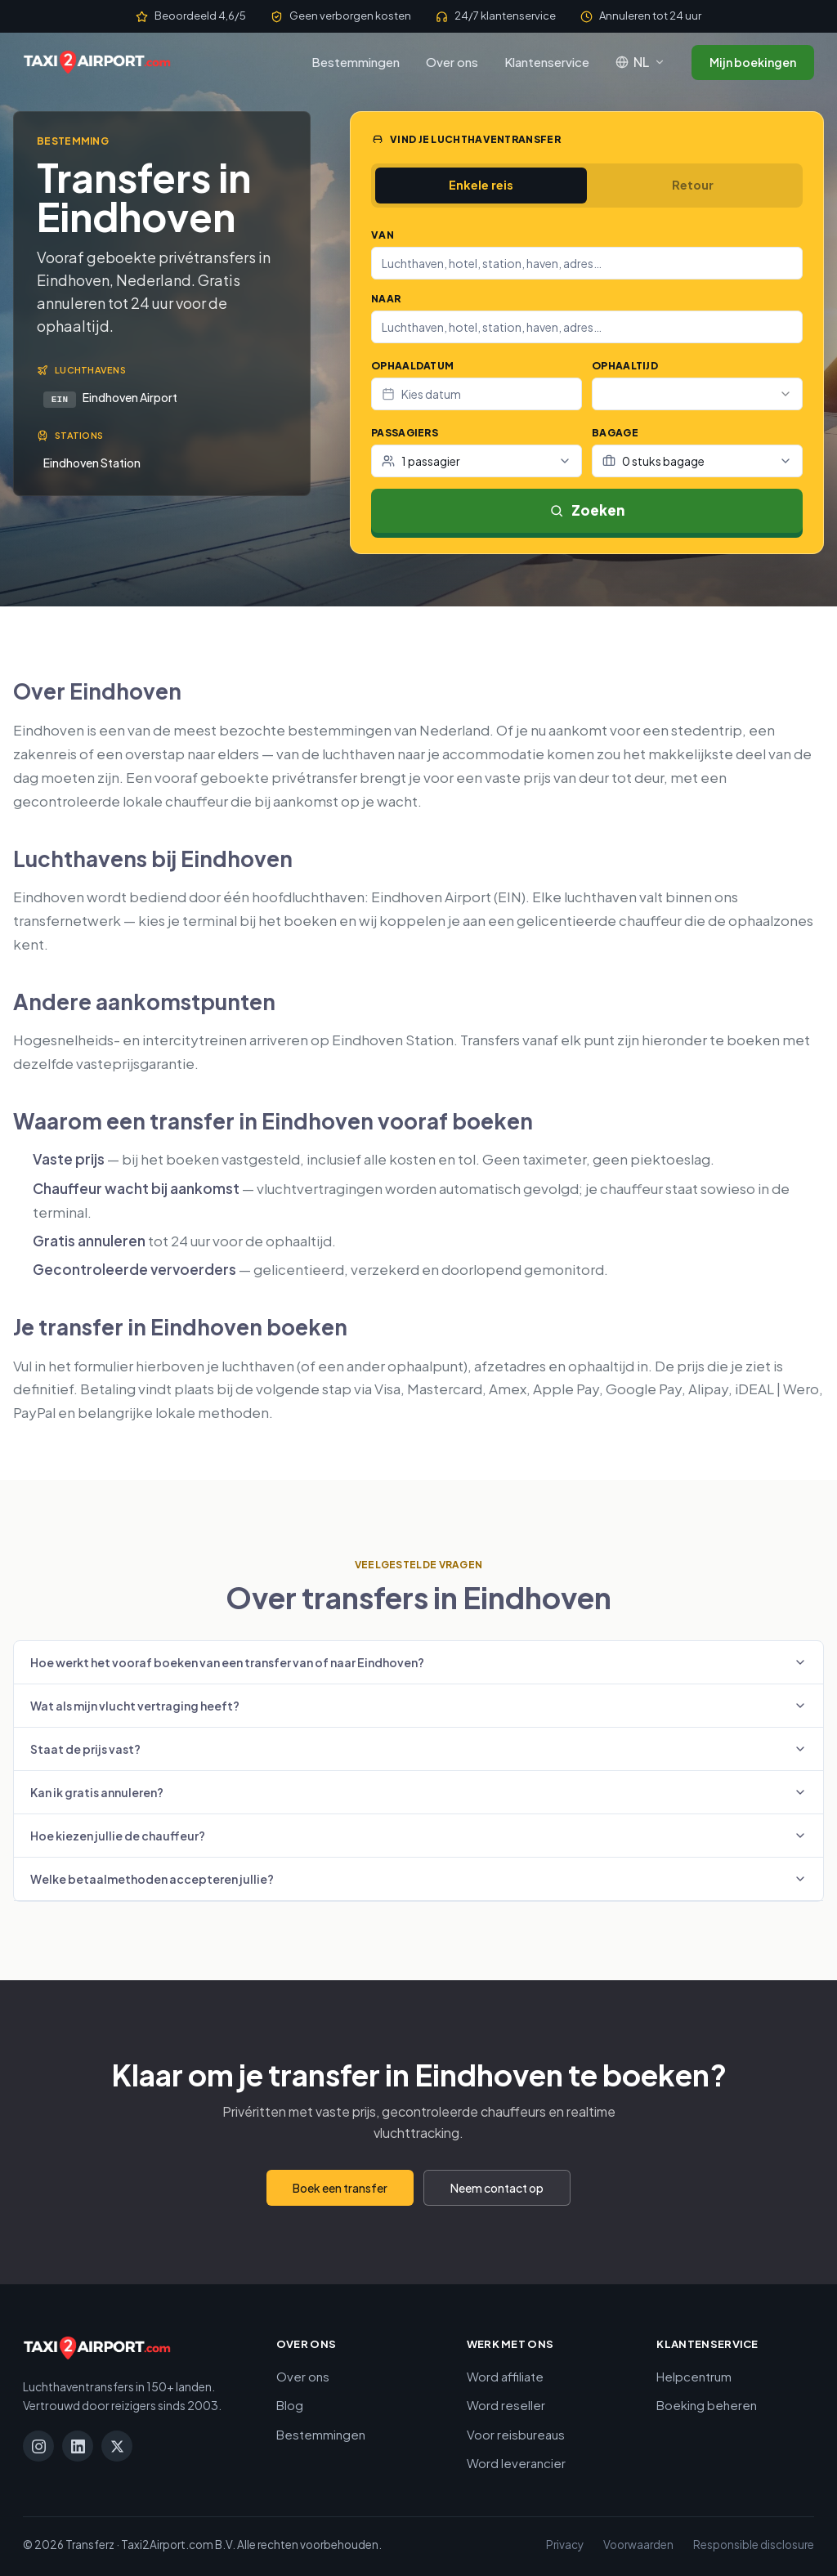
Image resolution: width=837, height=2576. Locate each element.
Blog (289, 2403)
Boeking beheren (706, 2403)
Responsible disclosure (753, 2543)
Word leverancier (516, 2461)
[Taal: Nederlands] (640, 62)
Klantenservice (546, 61)
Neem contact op (497, 2186)
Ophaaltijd (625, 366)
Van (382, 235)
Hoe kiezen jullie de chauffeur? (418, 1834)
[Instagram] (38, 2444)
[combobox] (587, 263)
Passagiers (404, 433)
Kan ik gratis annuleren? (418, 1790)
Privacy (565, 2543)
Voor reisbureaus (516, 2432)
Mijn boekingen (752, 62)
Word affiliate (505, 2374)
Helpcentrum (694, 2374)
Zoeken (587, 509)
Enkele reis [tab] (481, 184)
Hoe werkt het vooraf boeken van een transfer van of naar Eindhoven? (418, 1660)
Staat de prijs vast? (418, 1747)
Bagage (615, 433)
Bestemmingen (355, 61)
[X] (116, 2444)
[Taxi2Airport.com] (97, 62)
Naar (386, 299)
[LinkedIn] (77, 2444)
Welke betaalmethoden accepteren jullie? (418, 1877)
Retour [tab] (693, 184)
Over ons (452, 61)
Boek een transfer (340, 2186)
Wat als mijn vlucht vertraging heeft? (418, 1704)
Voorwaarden (638, 2543)
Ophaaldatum (412, 366)
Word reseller (506, 2403)
